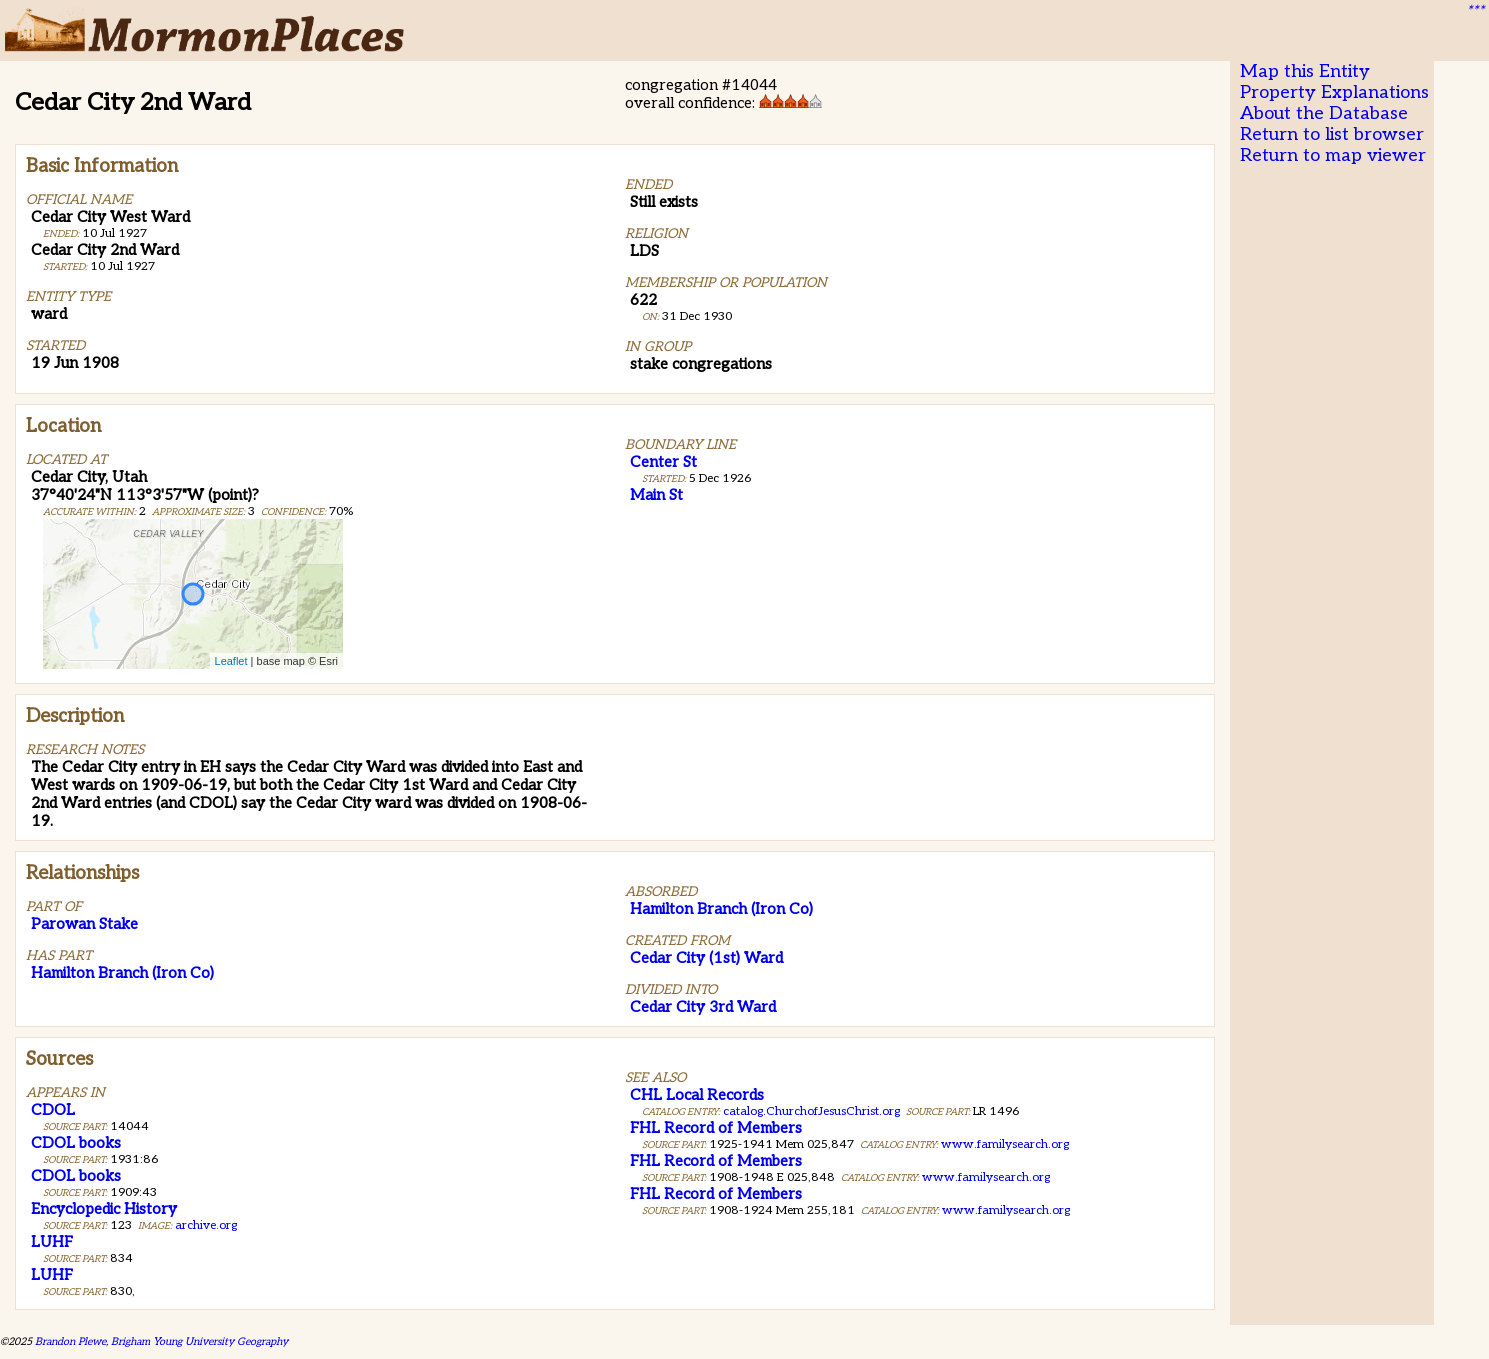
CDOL (53, 1110)
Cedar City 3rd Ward (703, 1007)
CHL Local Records (697, 1095)
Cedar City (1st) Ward (706, 958)
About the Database (1324, 113)
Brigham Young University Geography (199, 1341)
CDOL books (76, 1143)
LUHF (52, 1242)
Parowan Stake (84, 924)
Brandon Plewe (70, 1341)
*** (1475, 11)
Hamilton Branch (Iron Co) (122, 973)
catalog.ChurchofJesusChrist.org (811, 1111)
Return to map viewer (1333, 155)
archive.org (206, 1225)
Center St (663, 462)
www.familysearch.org (1005, 1144)
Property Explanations (1334, 92)
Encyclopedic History (104, 1209)
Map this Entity (1305, 71)
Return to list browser (1332, 134)
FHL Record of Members (716, 1128)
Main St (656, 495)
